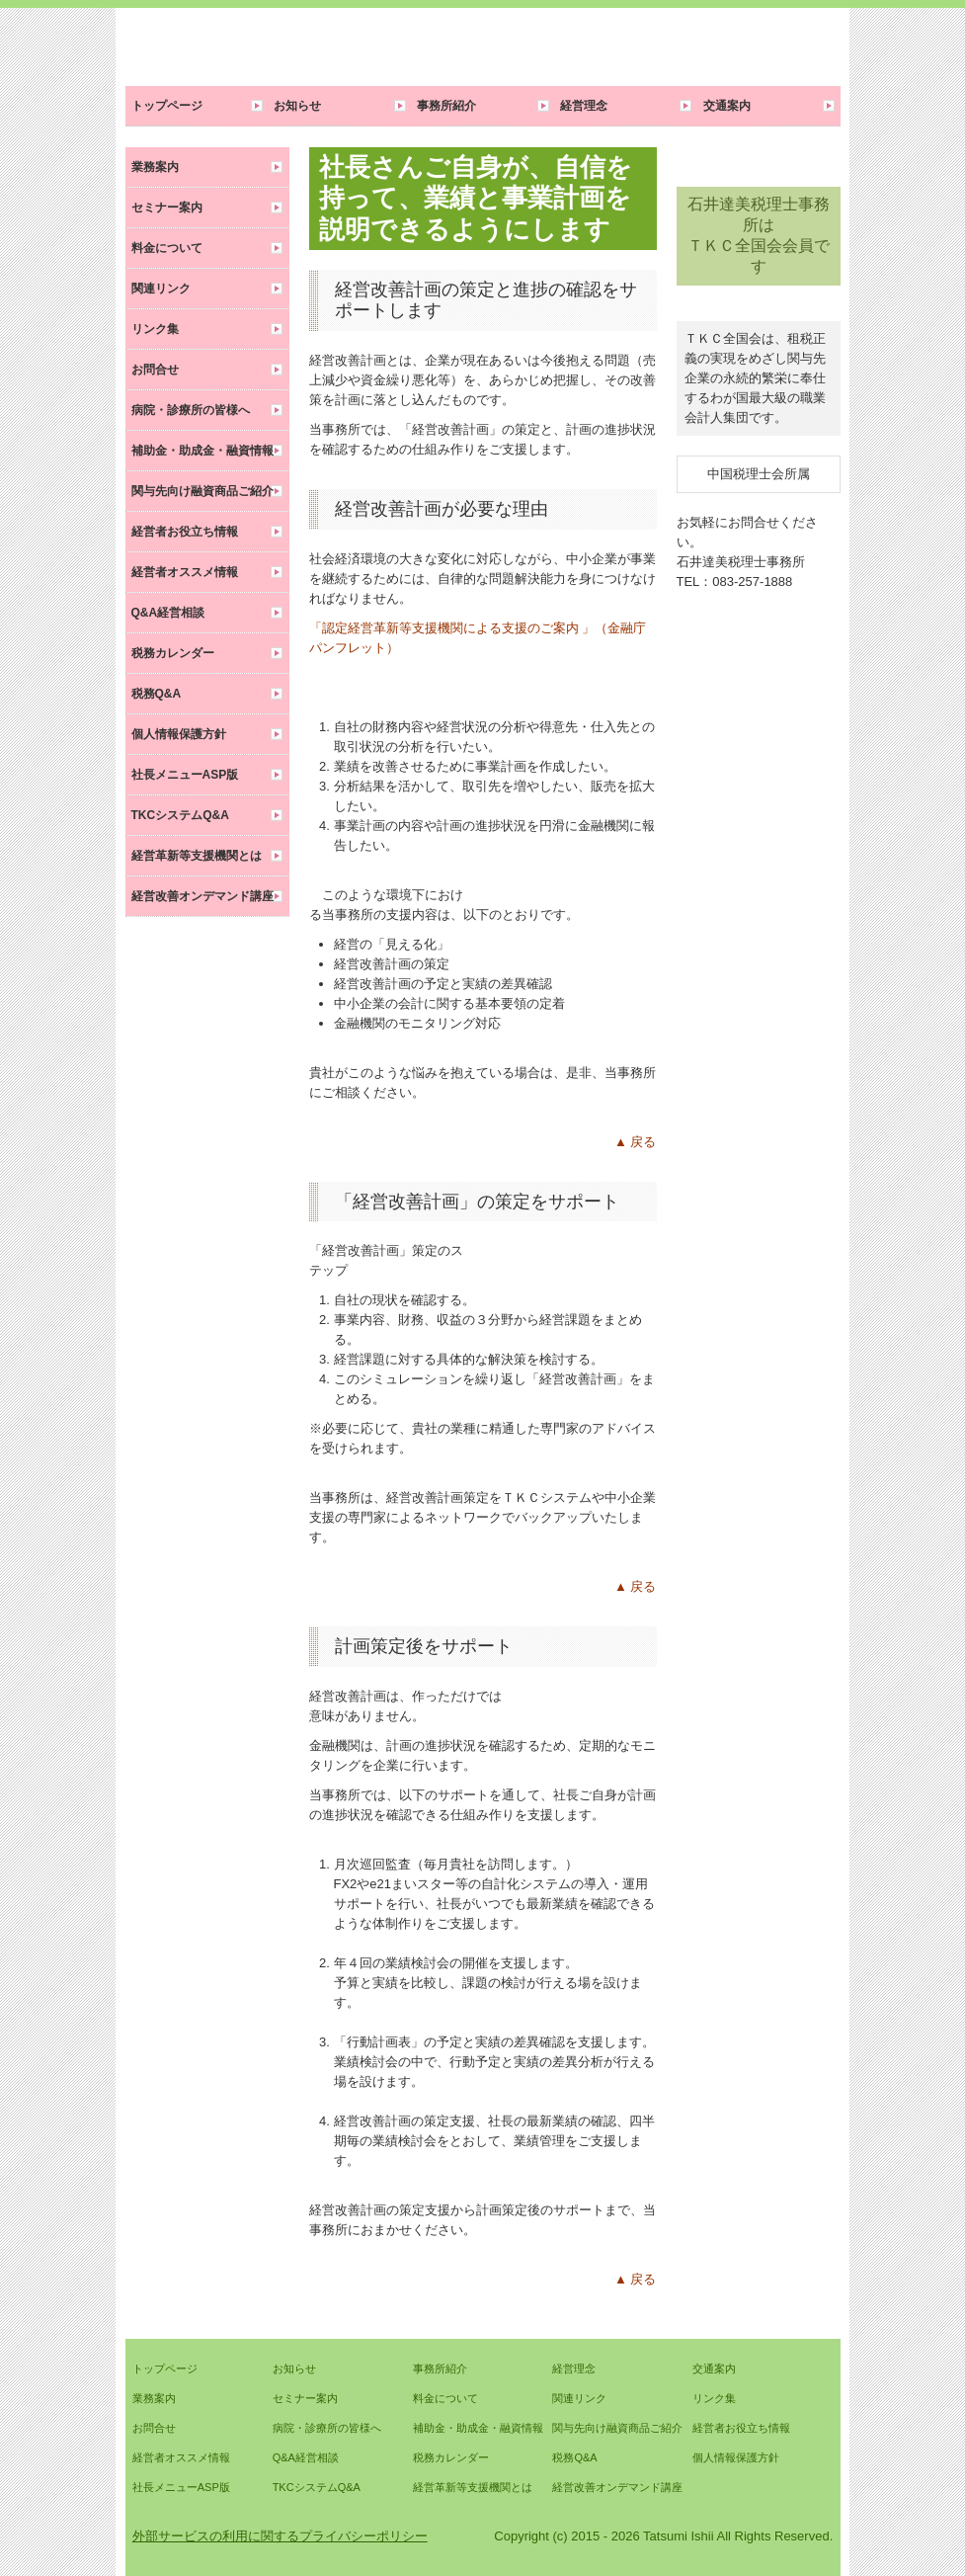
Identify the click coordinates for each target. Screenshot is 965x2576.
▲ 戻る (635, 1141)
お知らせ (297, 106)
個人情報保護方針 (178, 734)
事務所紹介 (446, 106)
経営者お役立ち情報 (184, 532)
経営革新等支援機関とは (196, 856)
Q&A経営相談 (168, 613)
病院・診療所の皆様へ (190, 410)
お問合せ (155, 369)
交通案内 (727, 106)
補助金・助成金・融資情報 (202, 450)
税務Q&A (156, 694)
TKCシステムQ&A (180, 815)
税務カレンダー (172, 653)
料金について (166, 248)
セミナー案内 (166, 207)
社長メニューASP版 (185, 775)
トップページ (166, 106)
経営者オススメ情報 (184, 572)
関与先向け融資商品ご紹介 (202, 491)
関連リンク (161, 288)
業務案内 (155, 167)
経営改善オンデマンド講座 (202, 896)
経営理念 (583, 106)
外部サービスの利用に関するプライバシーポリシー (280, 2536)
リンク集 (155, 329)
